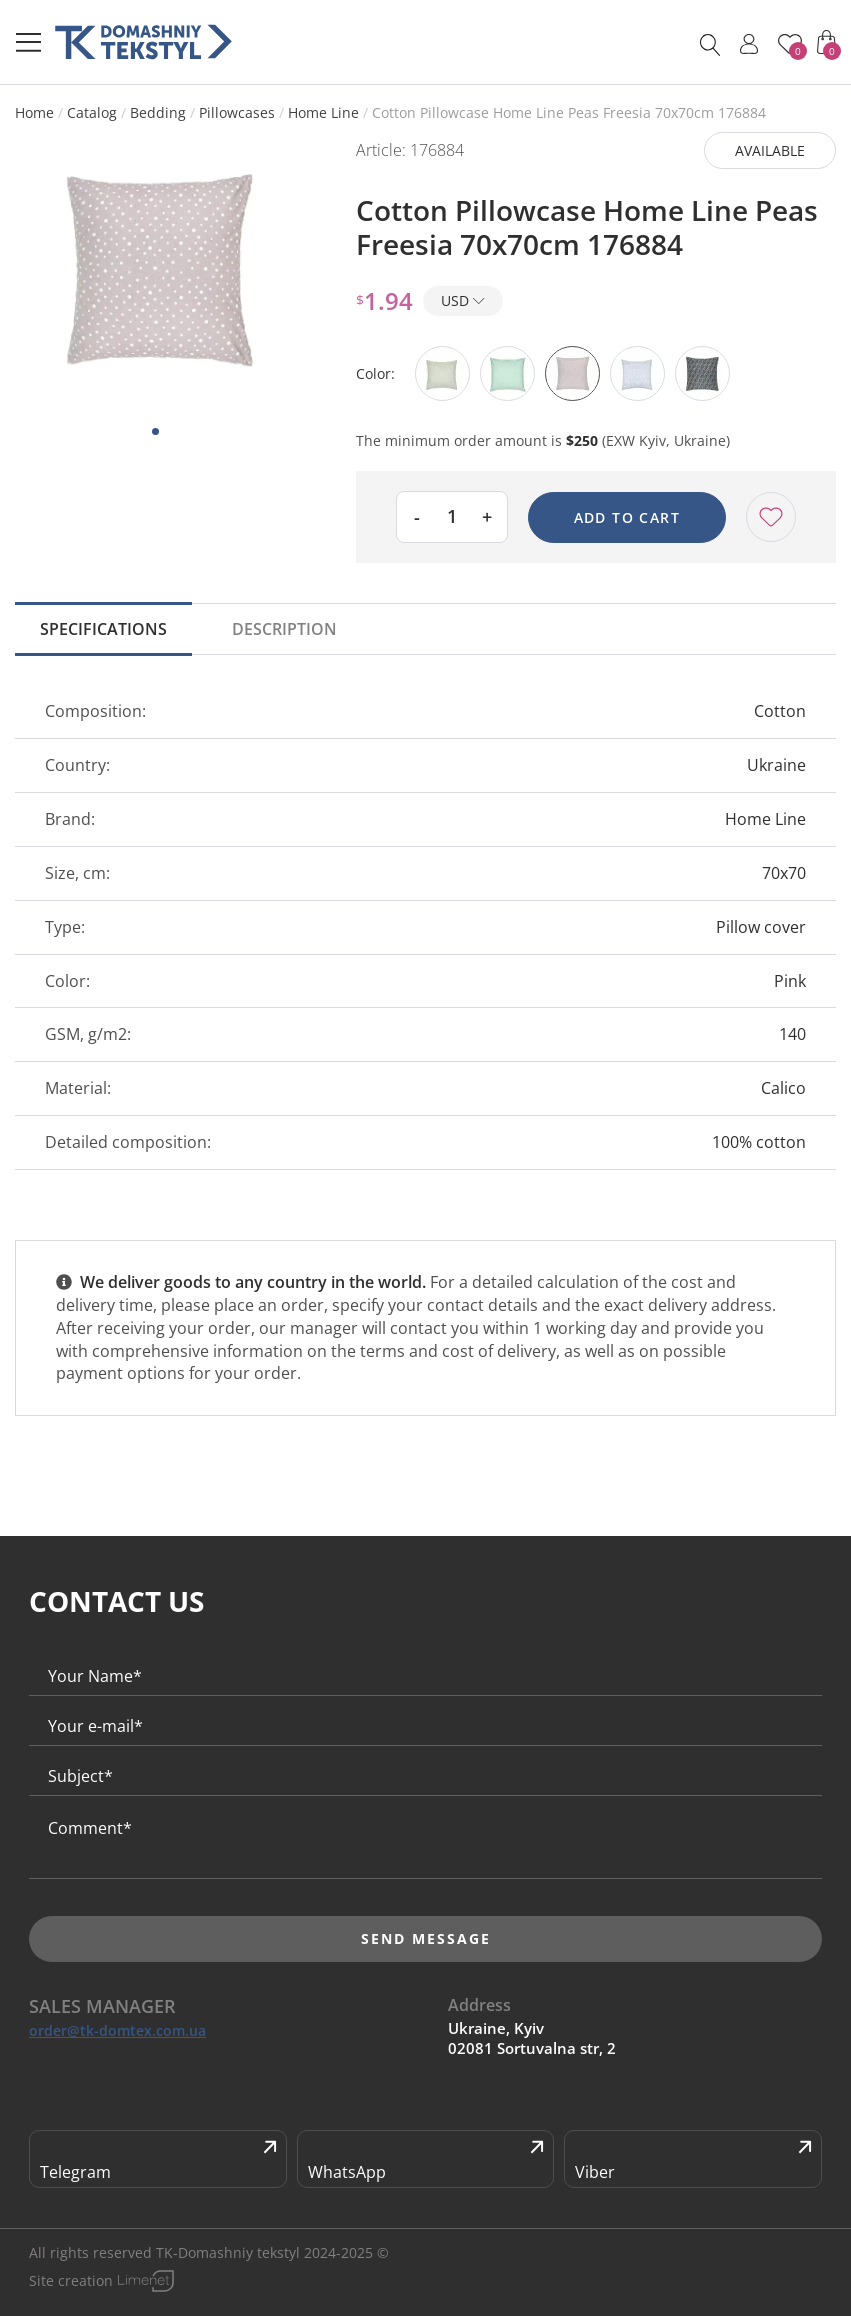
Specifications (103, 629)
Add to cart (627, 517)
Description (284, 629)
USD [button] (463, 300)
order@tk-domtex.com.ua (117, 2031)
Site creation (71, 2280)
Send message (426, 1938)
